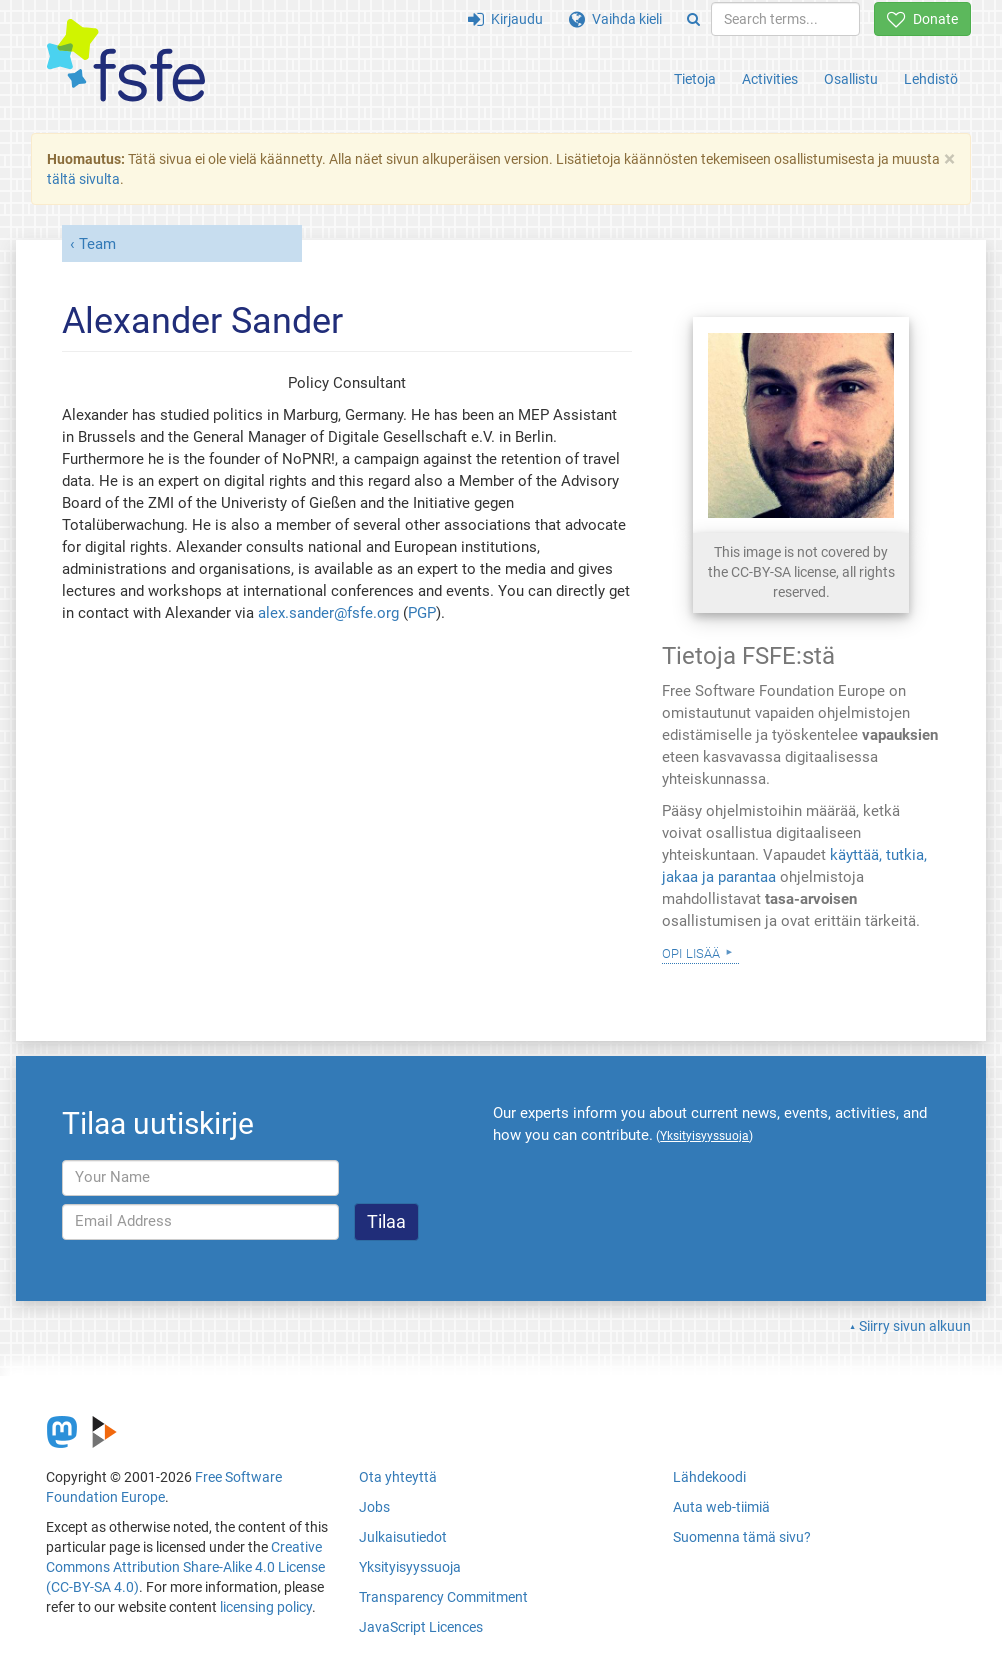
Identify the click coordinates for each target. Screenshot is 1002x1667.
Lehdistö (931, 79)
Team (97, 244)
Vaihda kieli (615, 19)
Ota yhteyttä (398, 1477)
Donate (922, 19)
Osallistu (851, 79)
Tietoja (695, 79)
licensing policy (266, 1607)
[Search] (693, 19)
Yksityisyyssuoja (410, 1567)
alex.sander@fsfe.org (328, 613)
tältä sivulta (83, 179)
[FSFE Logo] (126, 61)
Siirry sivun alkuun (915, 1326)
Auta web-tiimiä (721, 1507)
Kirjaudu (505, 19)
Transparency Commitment (443, 1597)
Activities (770, 79)
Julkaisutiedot (403, 1537)
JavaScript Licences (421, 1627)
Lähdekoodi (709, 1477)
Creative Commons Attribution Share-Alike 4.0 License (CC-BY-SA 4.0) (185, 1567)
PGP (422, 613)
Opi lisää (691, 952)
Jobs (374, 1507)
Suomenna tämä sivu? (742, 1537)
